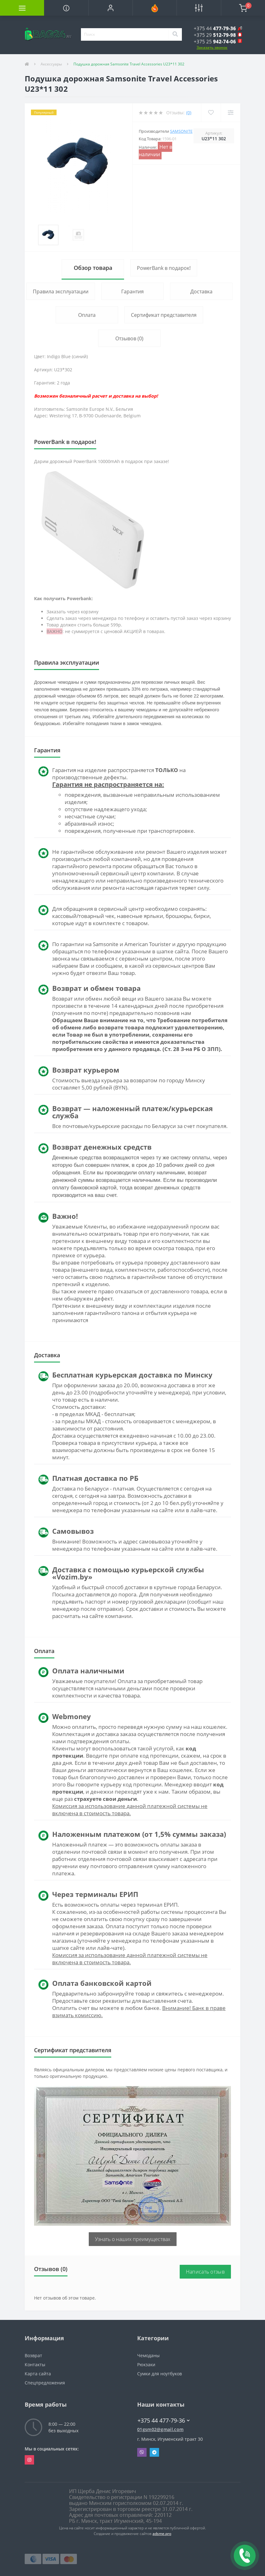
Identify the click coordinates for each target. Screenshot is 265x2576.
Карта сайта (38, 2374)
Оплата (87, 315)
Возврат (33, 2355)
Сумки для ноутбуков (159, 2374)
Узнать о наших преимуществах (132, 2239)
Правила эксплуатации (60, 291)
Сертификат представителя (164, 315)
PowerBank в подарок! (164, 268)
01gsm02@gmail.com (160, 2429)
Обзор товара (93, 267)
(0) (188, 113)
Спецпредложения (45, 2383)
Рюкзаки (146, 2364)
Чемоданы (148, 2355)
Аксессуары (51, 64)
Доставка (201, 291)
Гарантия (132, 291)
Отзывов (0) (129, 338)
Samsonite (181, 131)
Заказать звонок (212, 47)
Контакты (35, 2364)
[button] (110, 8)
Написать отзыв (205, 2271)
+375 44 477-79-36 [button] (164, 2420)
